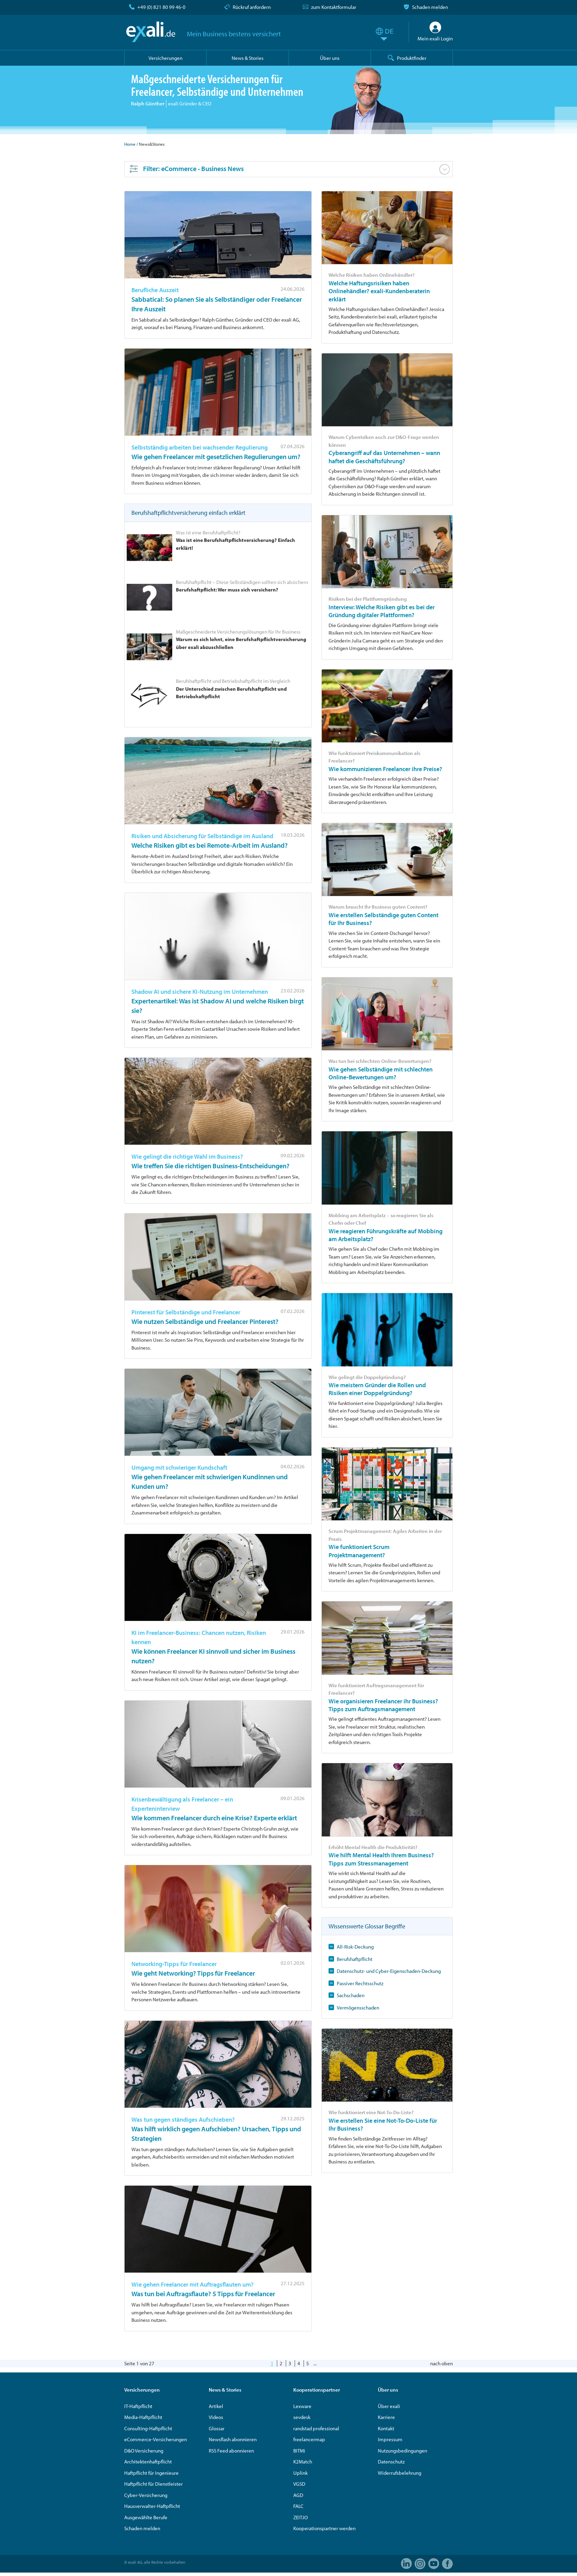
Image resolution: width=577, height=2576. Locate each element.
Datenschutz (391, 2461)
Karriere (386, 2417)
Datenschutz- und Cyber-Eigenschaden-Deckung (389, 1971)
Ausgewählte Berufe (145, 2517)
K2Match (302, 2461)
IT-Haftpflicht (138, 2406)
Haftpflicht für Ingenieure (151, 2473)
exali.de (150, 32)
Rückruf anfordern (252, 7)
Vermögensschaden (358, 2007)
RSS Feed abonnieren (231, 2450)
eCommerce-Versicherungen (155, 2439)
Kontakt (386, 2428)
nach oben (441, 2363)
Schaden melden (430, 7)
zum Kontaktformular (333, 7)
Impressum (390, 2439)
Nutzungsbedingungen (402, 2450)
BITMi (299, 2450)
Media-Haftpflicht (143, 2417)
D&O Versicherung (143, 2450)
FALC (298, 2506)
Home (130, 144)
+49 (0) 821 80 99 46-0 (161, 7)
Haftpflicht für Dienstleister (153, 2484)
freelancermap (309, 2439)
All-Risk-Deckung (355, 1946)
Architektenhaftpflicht (148, 2461)
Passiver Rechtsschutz (360, 1983)
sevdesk (301, 2417)
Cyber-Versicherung (145, 2495)
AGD (298, 2495)
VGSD (299, 2484)
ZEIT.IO (300, 2517)
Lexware (302, 2406)
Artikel (216, 2406)
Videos (216, 2417)
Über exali (389, 2406)
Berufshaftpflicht (354, 1959)
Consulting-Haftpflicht (148, 2428)
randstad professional (316, 2428)
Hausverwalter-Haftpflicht (152, 2506)
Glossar (217, 2428)
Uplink (300, 2473)
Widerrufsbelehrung (399, 2473)
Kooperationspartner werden (324, 2528)
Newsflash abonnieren (233, 2439)
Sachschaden (350, 1995)
